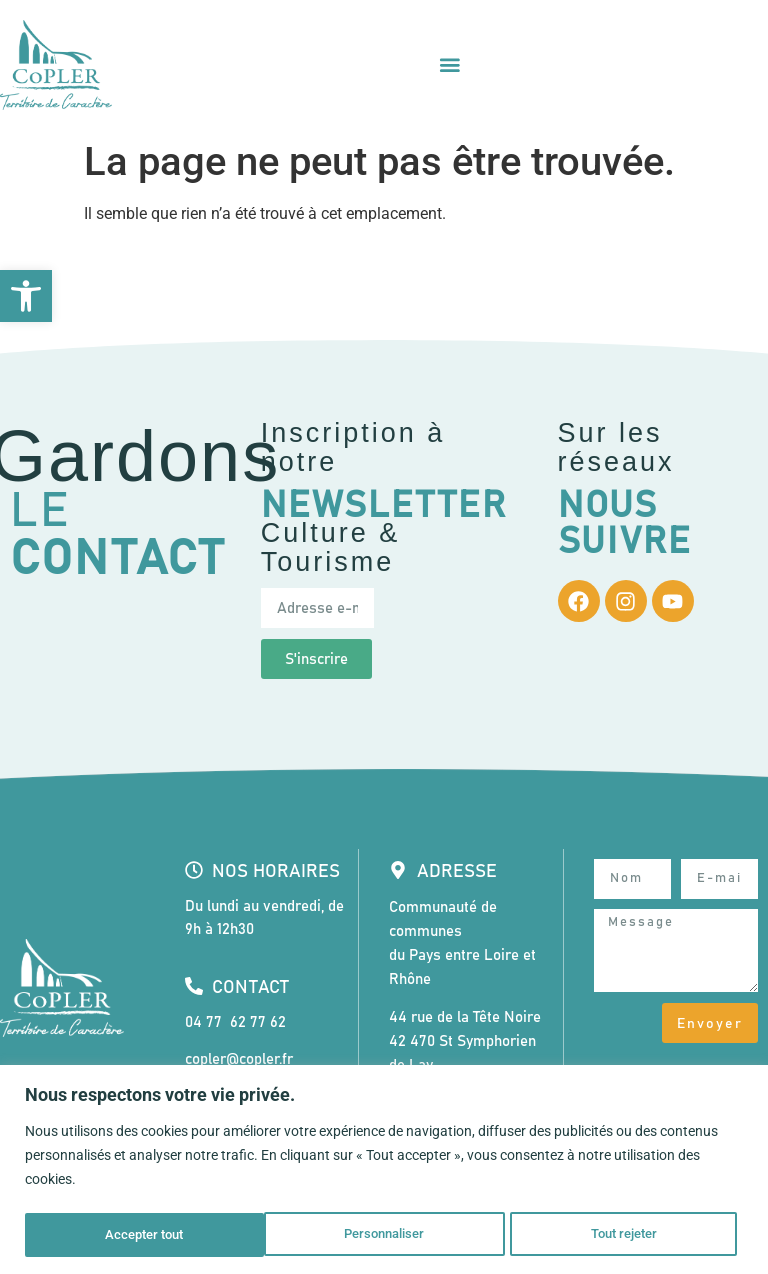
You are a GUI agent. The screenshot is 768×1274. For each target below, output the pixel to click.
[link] (26, 296)
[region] (384, 1170)
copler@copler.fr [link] (239, 1059)
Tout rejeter (385, 1235)
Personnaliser (144, 1235)
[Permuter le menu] (450, 65)
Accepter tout (625, 1235)
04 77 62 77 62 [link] (235, 1022)
